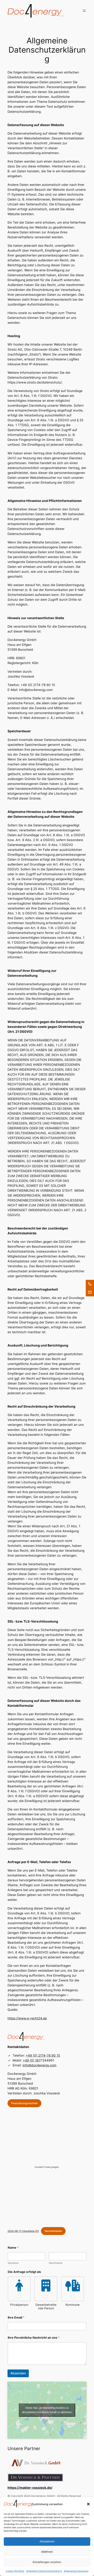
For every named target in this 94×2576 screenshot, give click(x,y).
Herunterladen (53, 2231)
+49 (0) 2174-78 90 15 (43, 2055)
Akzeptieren (46, 2541)
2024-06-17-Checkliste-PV (23, 2231)
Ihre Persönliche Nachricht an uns (34, 2337)
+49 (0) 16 (31, 2060)
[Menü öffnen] (84, 10)
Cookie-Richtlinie (15, 2571)
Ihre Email (16, 2317)
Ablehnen (47, 2551)
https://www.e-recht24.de (27, 2018)
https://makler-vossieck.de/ (30, 2488)
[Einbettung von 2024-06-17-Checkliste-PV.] (47, 2167)
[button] (88, 2504)
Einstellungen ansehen (47, 2562)
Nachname (55, 2262)
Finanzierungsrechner (24, 2103)
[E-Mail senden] (90, 1292)
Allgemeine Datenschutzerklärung (44, 2571)
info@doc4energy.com (39, 2065)
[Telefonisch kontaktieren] (90, 1284)
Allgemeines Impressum (76, 2571)
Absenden (18, 2373)
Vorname (13, 2262)
